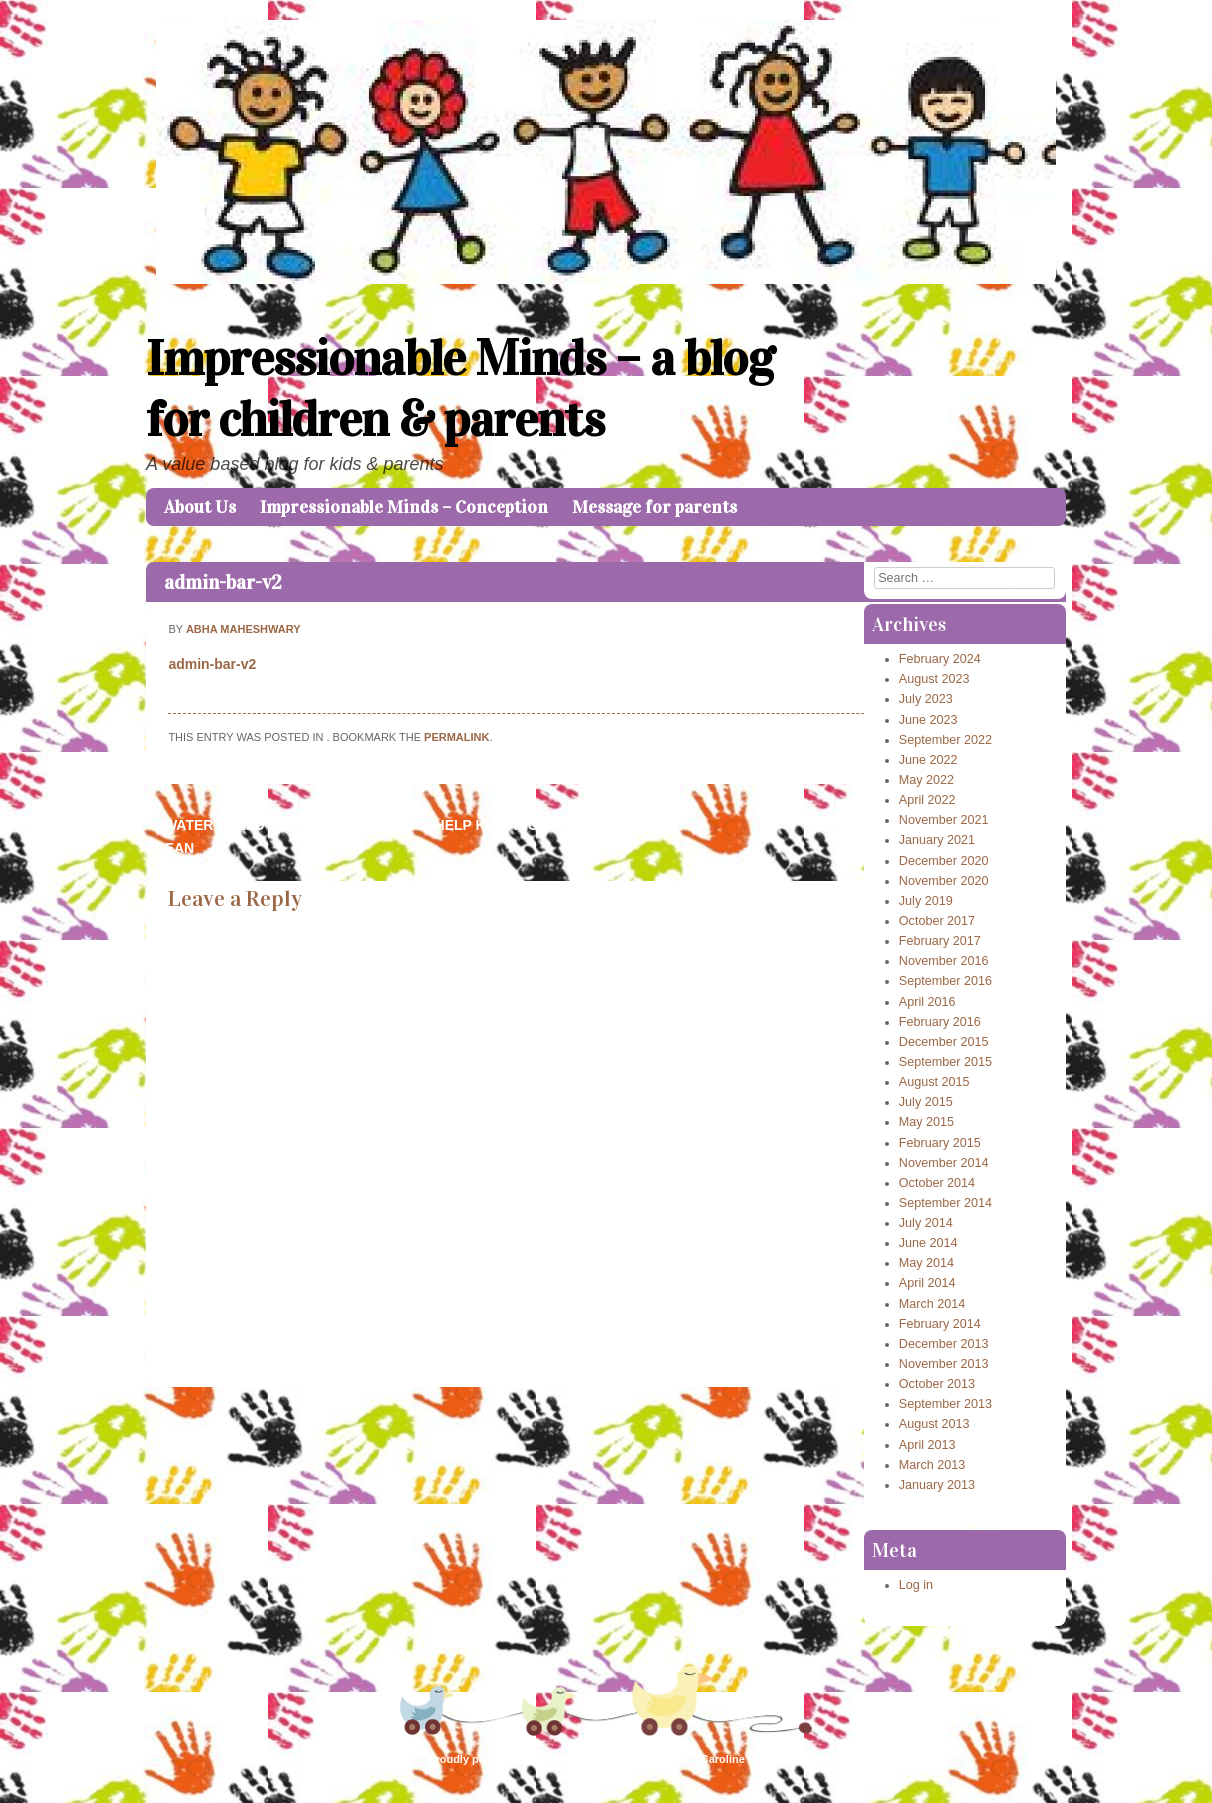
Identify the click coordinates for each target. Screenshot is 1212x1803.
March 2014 (932, 1304)
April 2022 (927, 800)
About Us (200, 507)
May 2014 (926, 1263)
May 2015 (926, 1122)
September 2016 (945, 981)
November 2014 (944, 1163)
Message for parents (654, 507)
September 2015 (945, 1062)
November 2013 (944, 1364)
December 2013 (944, 1344)
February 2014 (940, 1324)
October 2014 (937, 1183)
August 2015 (934, 1082)
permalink (456, 737)
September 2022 (945, 740)
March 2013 (932, 1465)
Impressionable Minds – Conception (404, 507)
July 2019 (926, 901)
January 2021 (937, 840)
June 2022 (928, 760)
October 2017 (937, 921)
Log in (916, 1585)
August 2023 (934, 679)
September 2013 (945, 1404)
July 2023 (926, 699)
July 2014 (926, 1223)
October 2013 (937, 1384)
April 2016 (927, 1002)
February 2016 (940, 1022)
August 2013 (934, 1424)
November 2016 (944, 961)
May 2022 (926, 780)
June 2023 (928, 720)
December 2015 (944, 1042)
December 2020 (944, 861)
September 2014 (945, 1203)
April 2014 (927, 1283)
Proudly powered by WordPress (511, 1759)
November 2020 (944, 881)
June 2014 (928, 1243)
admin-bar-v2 (223, 582)
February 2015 (940, 1143)
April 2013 (927, 1445)
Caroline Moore (741, 1759)
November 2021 (944, 820)
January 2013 (937, 1485)
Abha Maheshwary (243, 629)
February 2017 (940, 941)
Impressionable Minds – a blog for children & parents (460, 389)
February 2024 (940, 659)
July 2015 (926, 1102)
